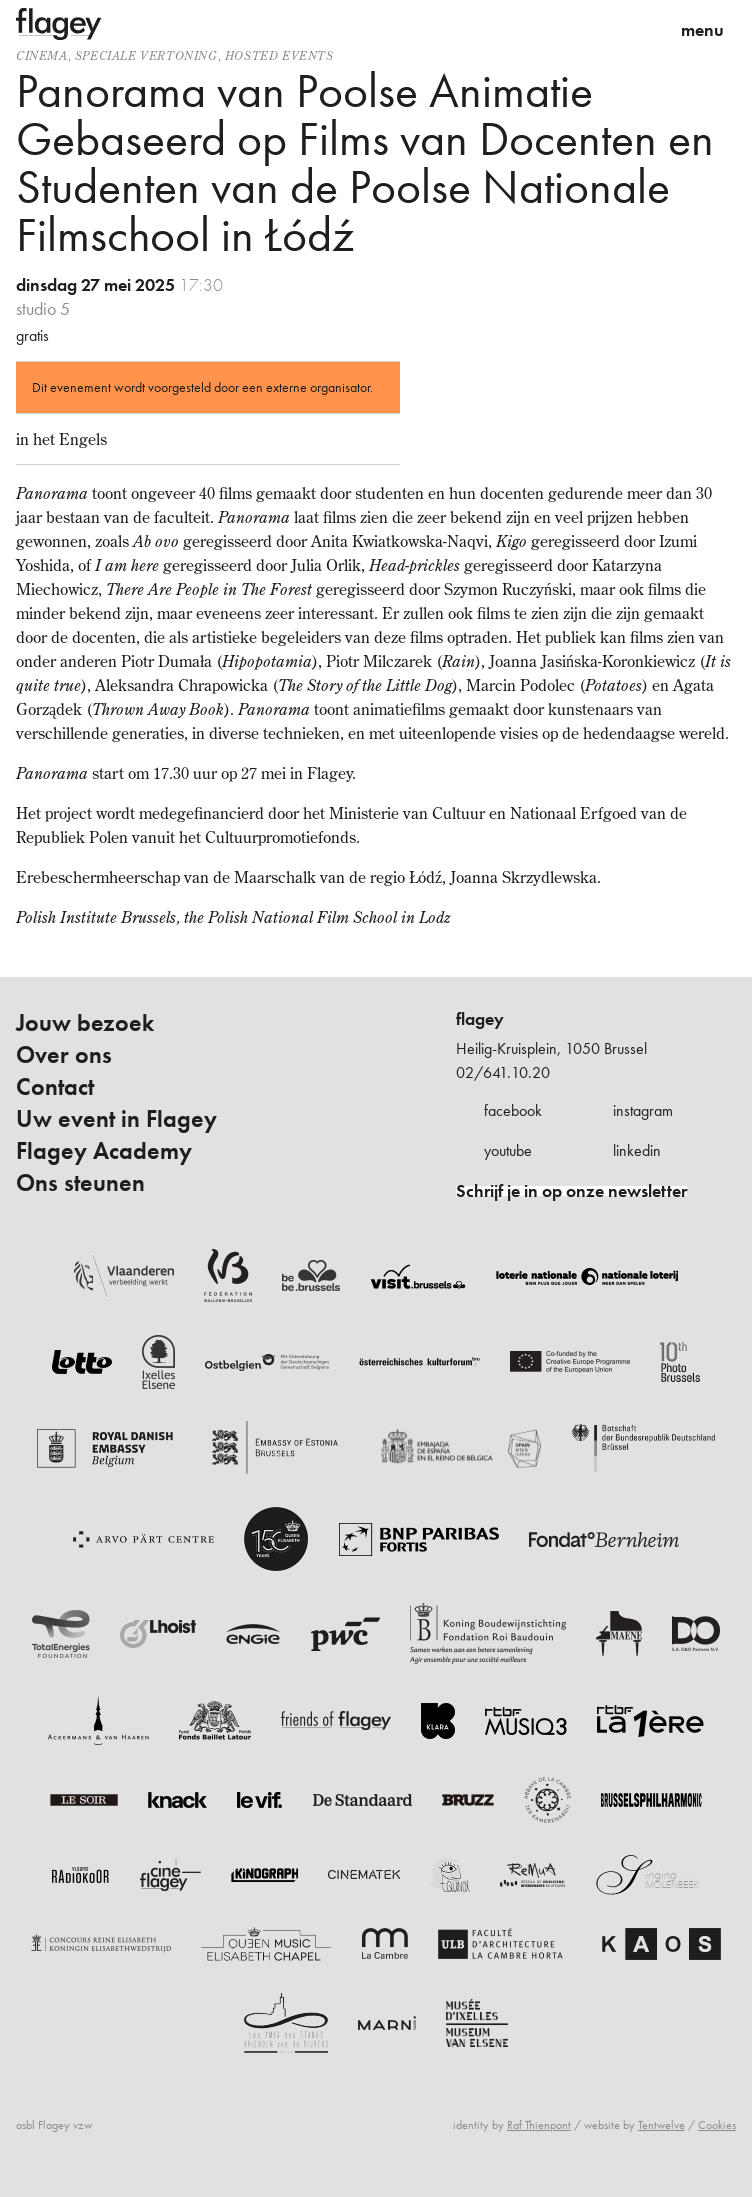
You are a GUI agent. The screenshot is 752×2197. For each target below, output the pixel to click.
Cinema (42, 55)
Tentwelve (661, 2125)
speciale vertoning (146, 55)
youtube (508, 1150)
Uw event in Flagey (116, 1119)
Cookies (717, 2125)
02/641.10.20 (503, 1072)
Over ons (64, 1055)
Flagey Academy (104, 1151)
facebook (513, 1110)
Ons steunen (80, 1183)
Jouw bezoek (85, 1023)
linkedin (637, 1150)
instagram (643, 1110)
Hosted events (279, 55)
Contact (55, 1087)
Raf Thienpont (539, 2125)
